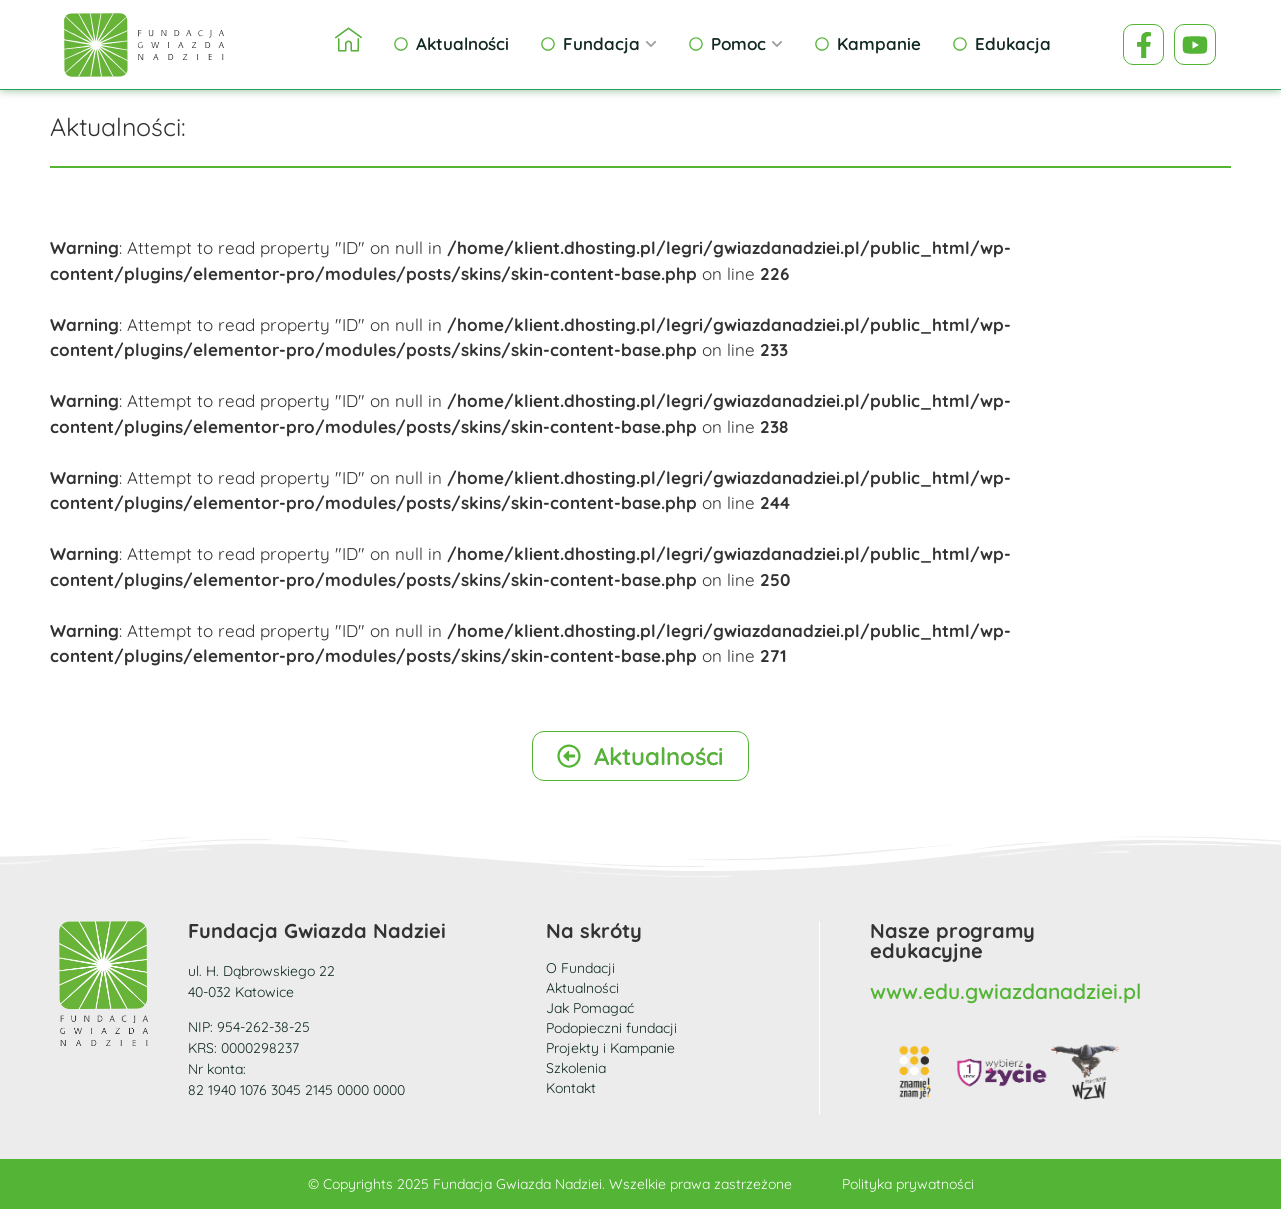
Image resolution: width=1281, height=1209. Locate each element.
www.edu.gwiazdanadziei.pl (1005, 991)
